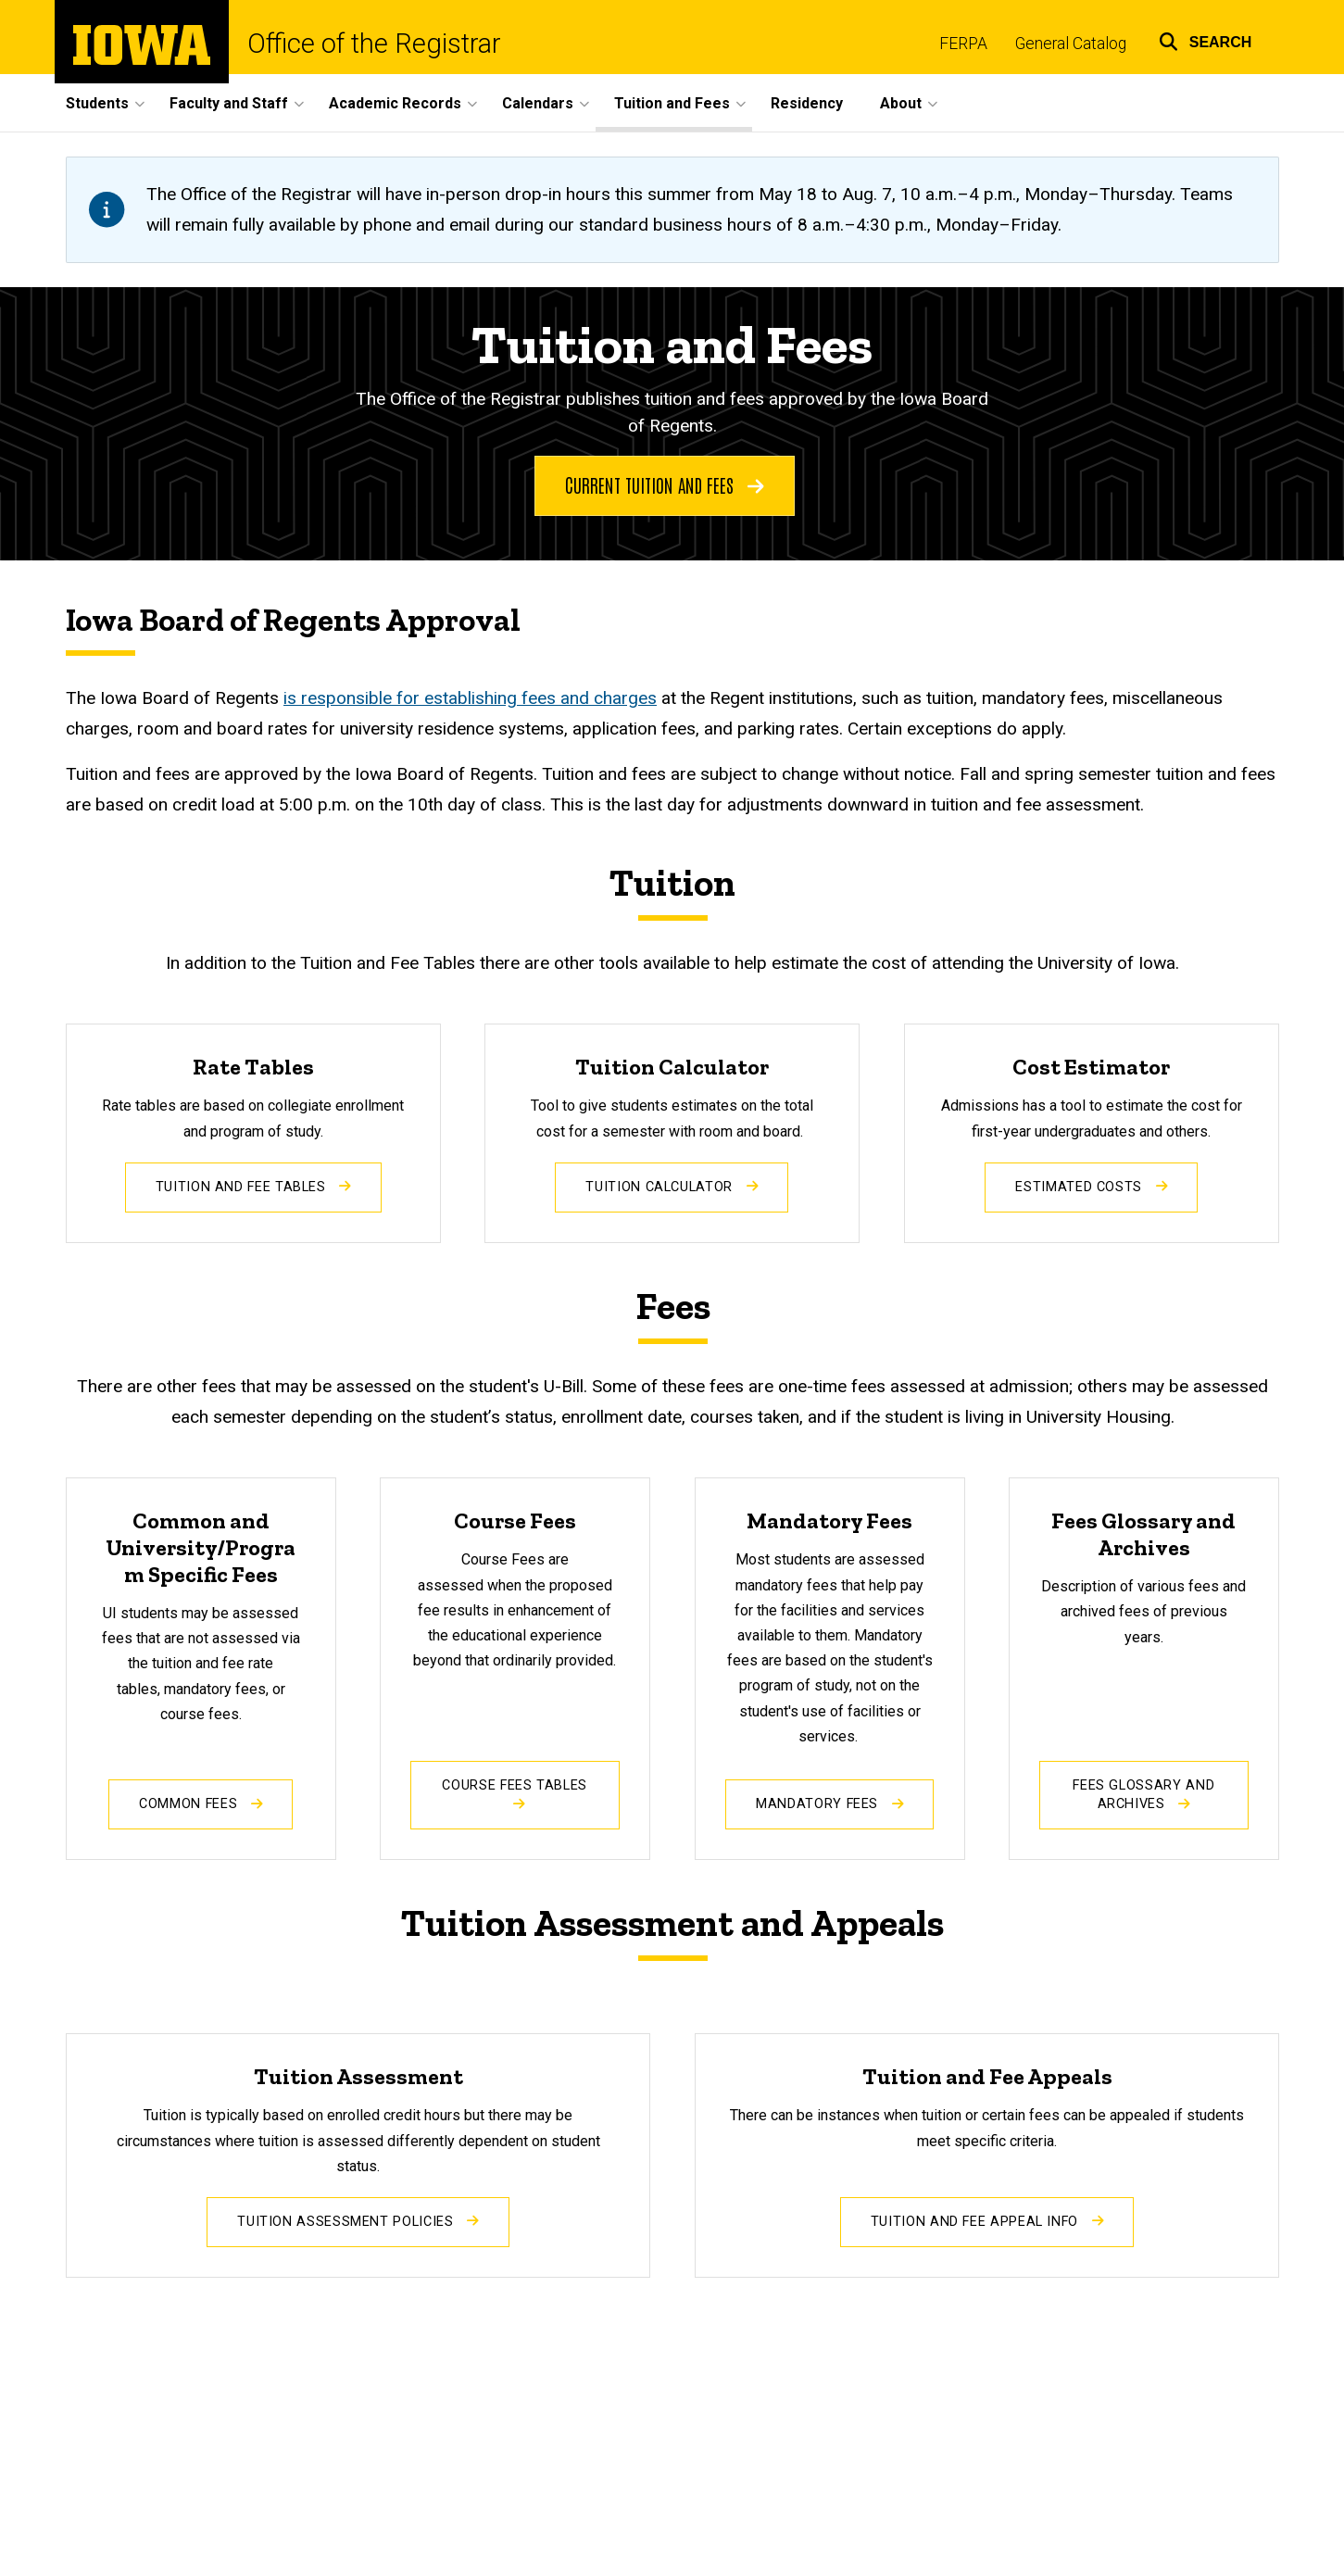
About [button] (901, 103)
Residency (807, 103)
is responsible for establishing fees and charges (470, 698)
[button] (1205, 39)
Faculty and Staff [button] (229, 103)
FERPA (963, 43)
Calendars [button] (537, 103)
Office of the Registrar (374, 44)
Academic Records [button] (395, 103)
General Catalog (1070, 43)
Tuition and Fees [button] (672, 103)
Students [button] (97, 103)
